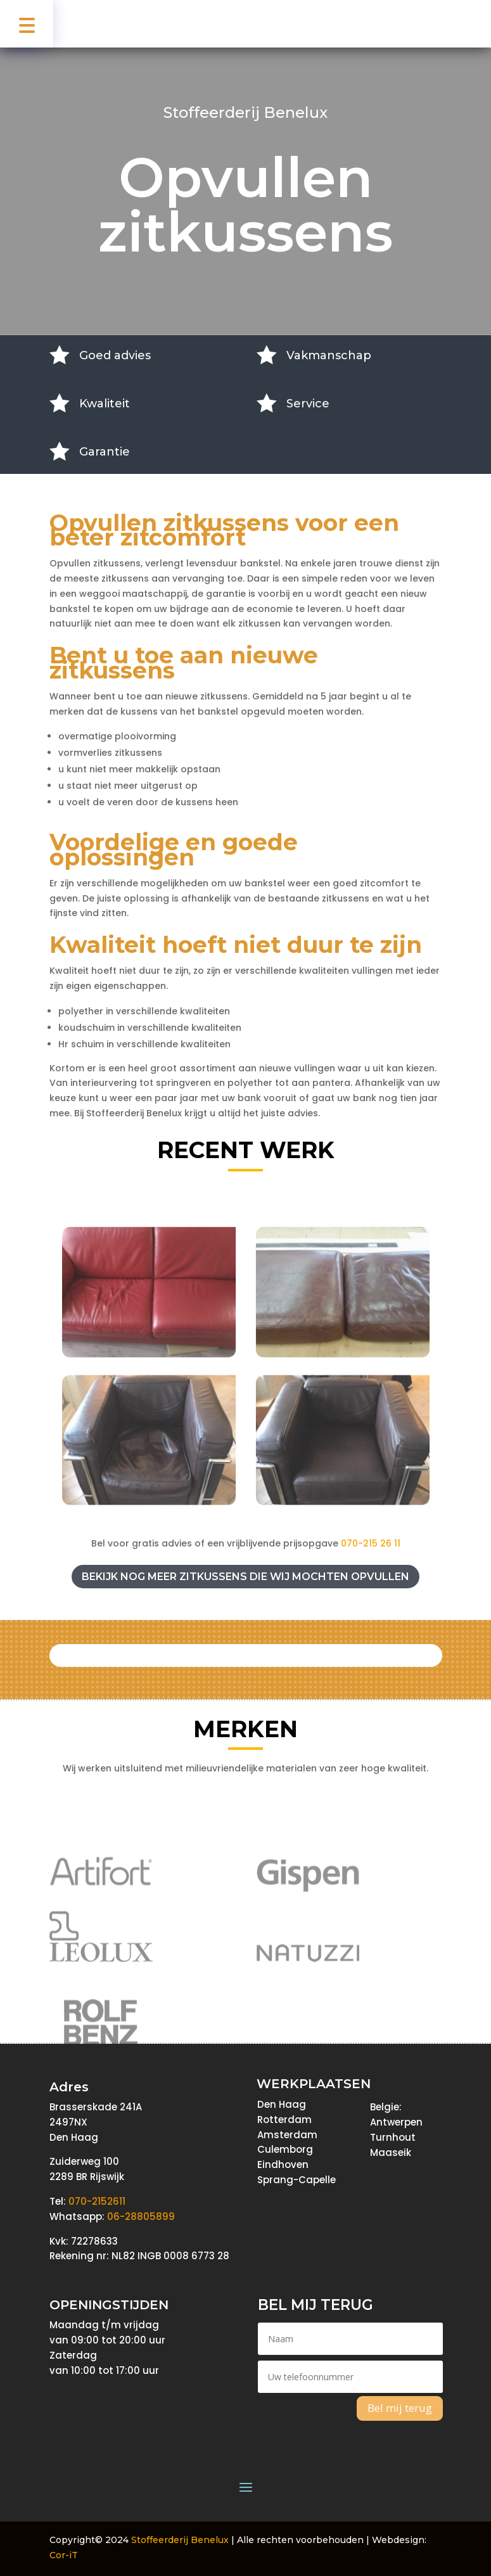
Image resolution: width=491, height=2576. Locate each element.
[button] (26, 24)
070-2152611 (96, 2201)
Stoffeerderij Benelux (180, 2540)
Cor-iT (63, 2555)
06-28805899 (141, 2216)
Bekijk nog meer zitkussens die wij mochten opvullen (245, 1577)
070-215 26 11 (370, 1543)
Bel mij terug (399, 2408)
